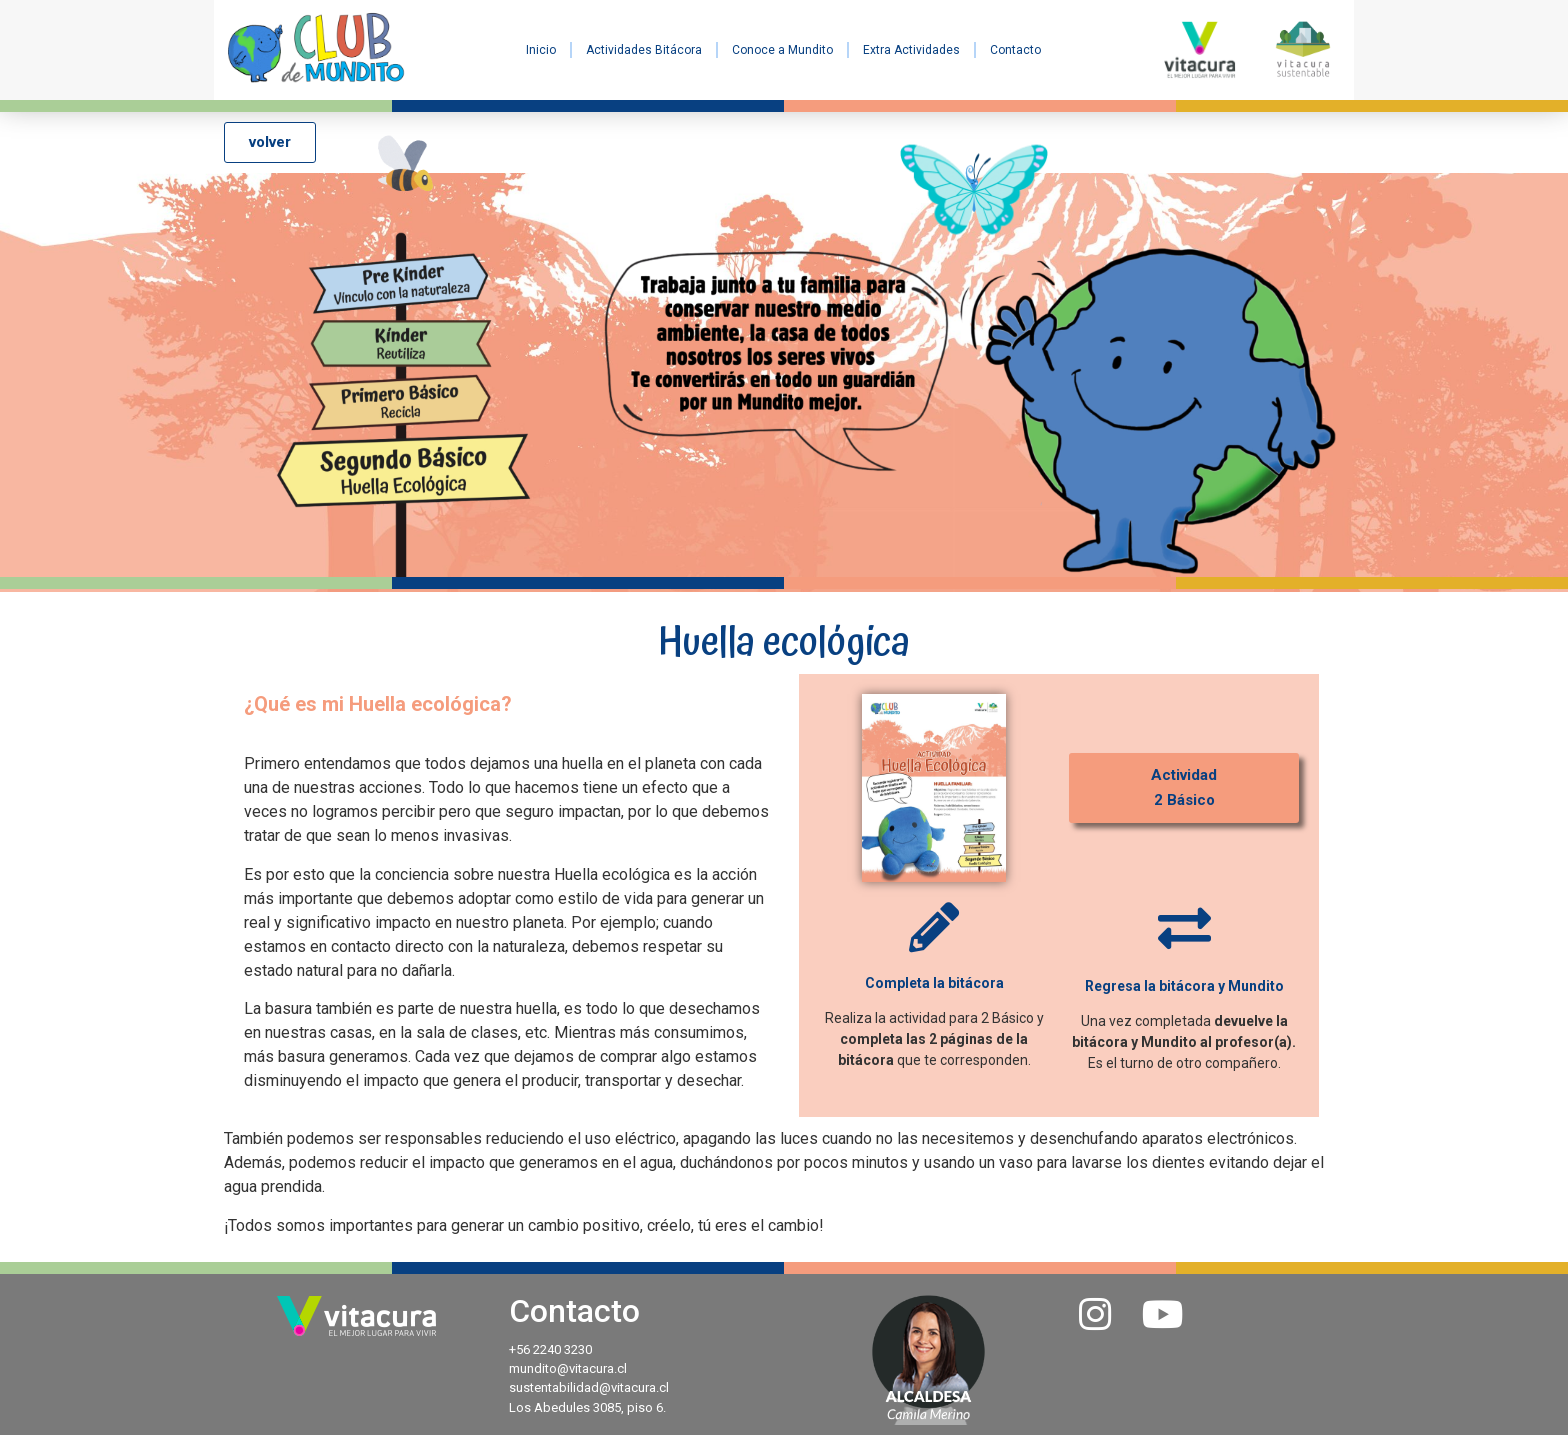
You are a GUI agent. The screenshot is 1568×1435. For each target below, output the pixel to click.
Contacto (1015, 50)
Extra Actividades (911, 50)
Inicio (541, 50)
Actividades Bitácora (644, 50)
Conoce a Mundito (782, 50)
